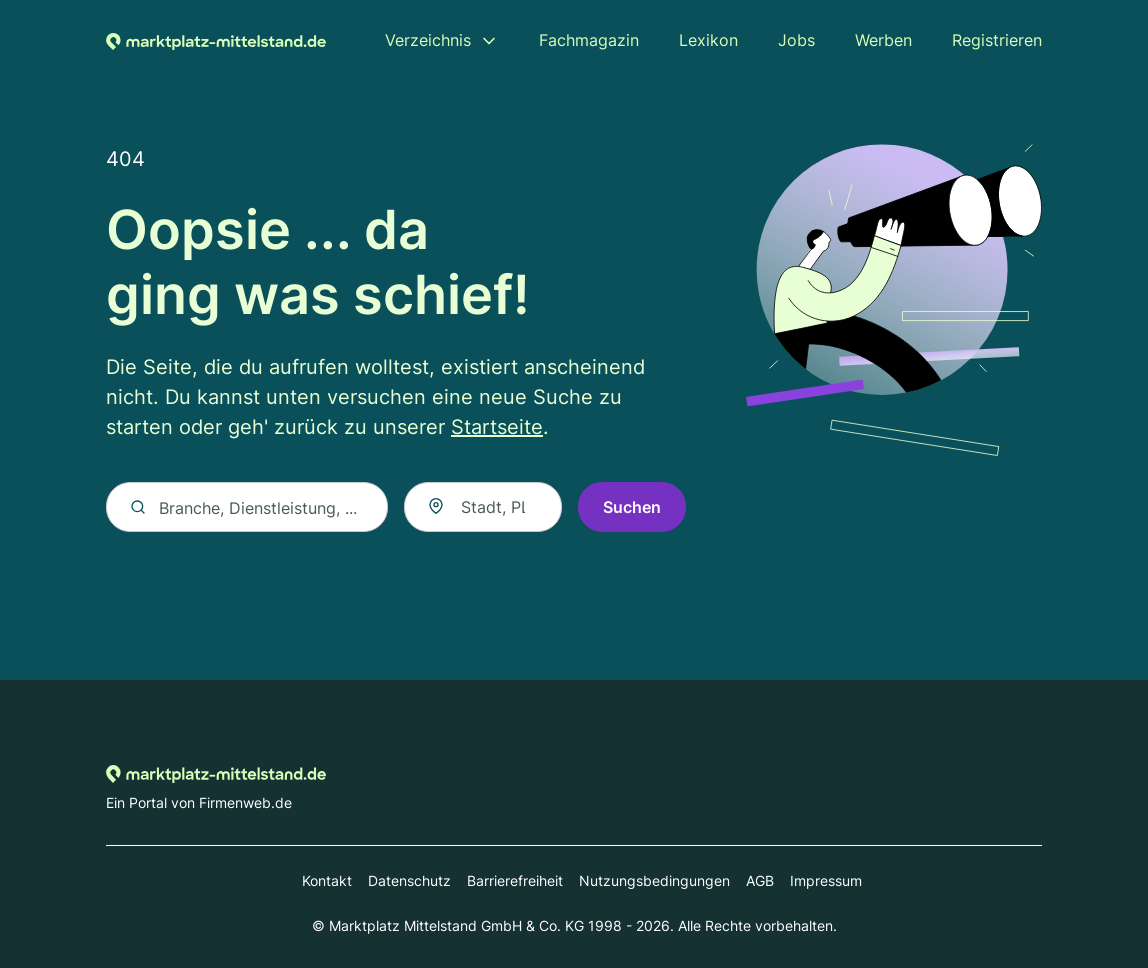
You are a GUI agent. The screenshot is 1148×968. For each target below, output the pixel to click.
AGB (760, 880)
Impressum (826, 880)
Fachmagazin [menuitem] (589, 40)
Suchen (632, 507)
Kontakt (327, 880)
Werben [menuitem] (883, 40)
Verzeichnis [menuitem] (428, 40)
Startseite (497, 427)
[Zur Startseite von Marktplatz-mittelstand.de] (216, 40)
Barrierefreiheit (515, 880)
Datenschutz (409, 880)
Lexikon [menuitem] (708, 40)
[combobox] (483, 507)
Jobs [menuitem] (796, 40)
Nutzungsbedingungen (654, 880)
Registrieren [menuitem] (997, 40)
